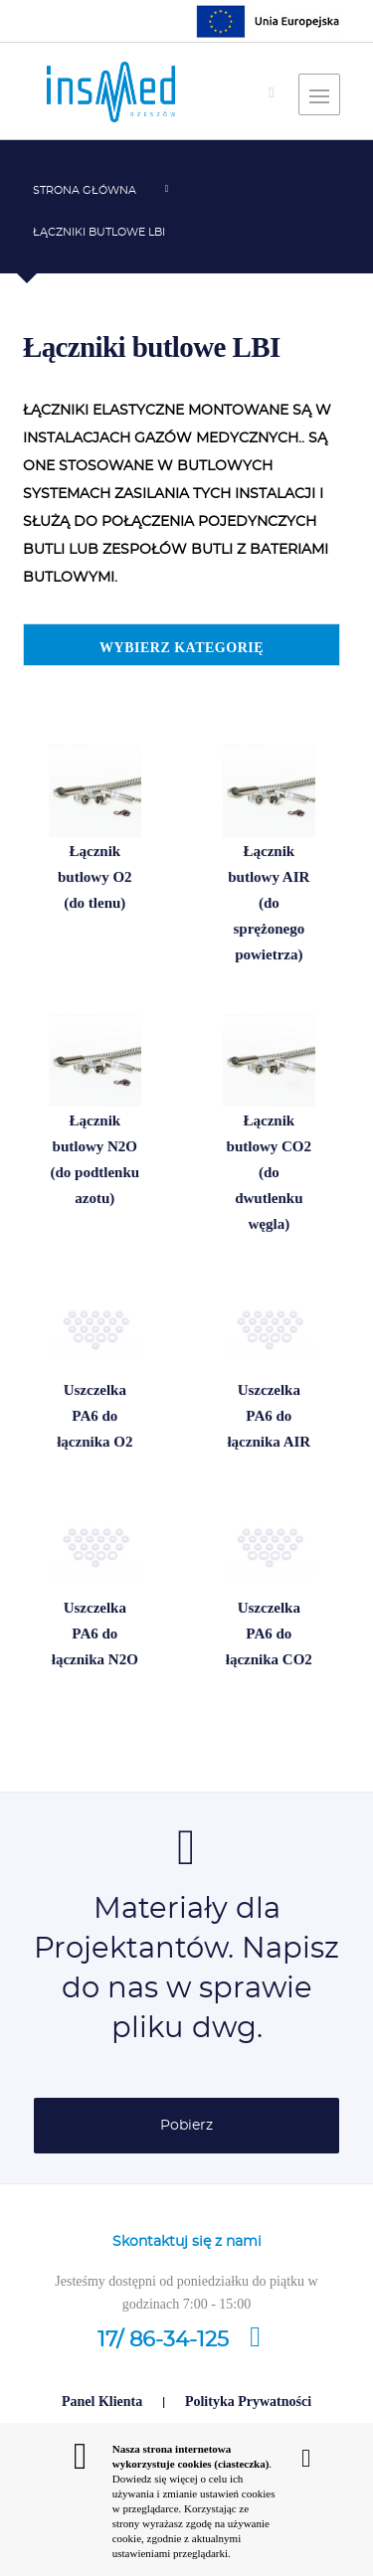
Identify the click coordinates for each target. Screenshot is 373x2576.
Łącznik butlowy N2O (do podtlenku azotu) (95, 1162)
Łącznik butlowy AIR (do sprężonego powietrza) (268, 905)
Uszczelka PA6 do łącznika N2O (94, 1636)
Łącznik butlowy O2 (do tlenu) (94, 880)
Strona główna (84, 190)
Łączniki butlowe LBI (99, 232)
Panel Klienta (102, 2401)
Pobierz (186, 2126)
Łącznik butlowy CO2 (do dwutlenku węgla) (268, 1175)
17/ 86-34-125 (186, 2339)
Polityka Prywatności (248, 2401)
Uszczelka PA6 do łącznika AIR (268, 1419)
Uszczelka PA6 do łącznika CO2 (268, 1636)
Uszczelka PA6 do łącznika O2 (94, 1419)
